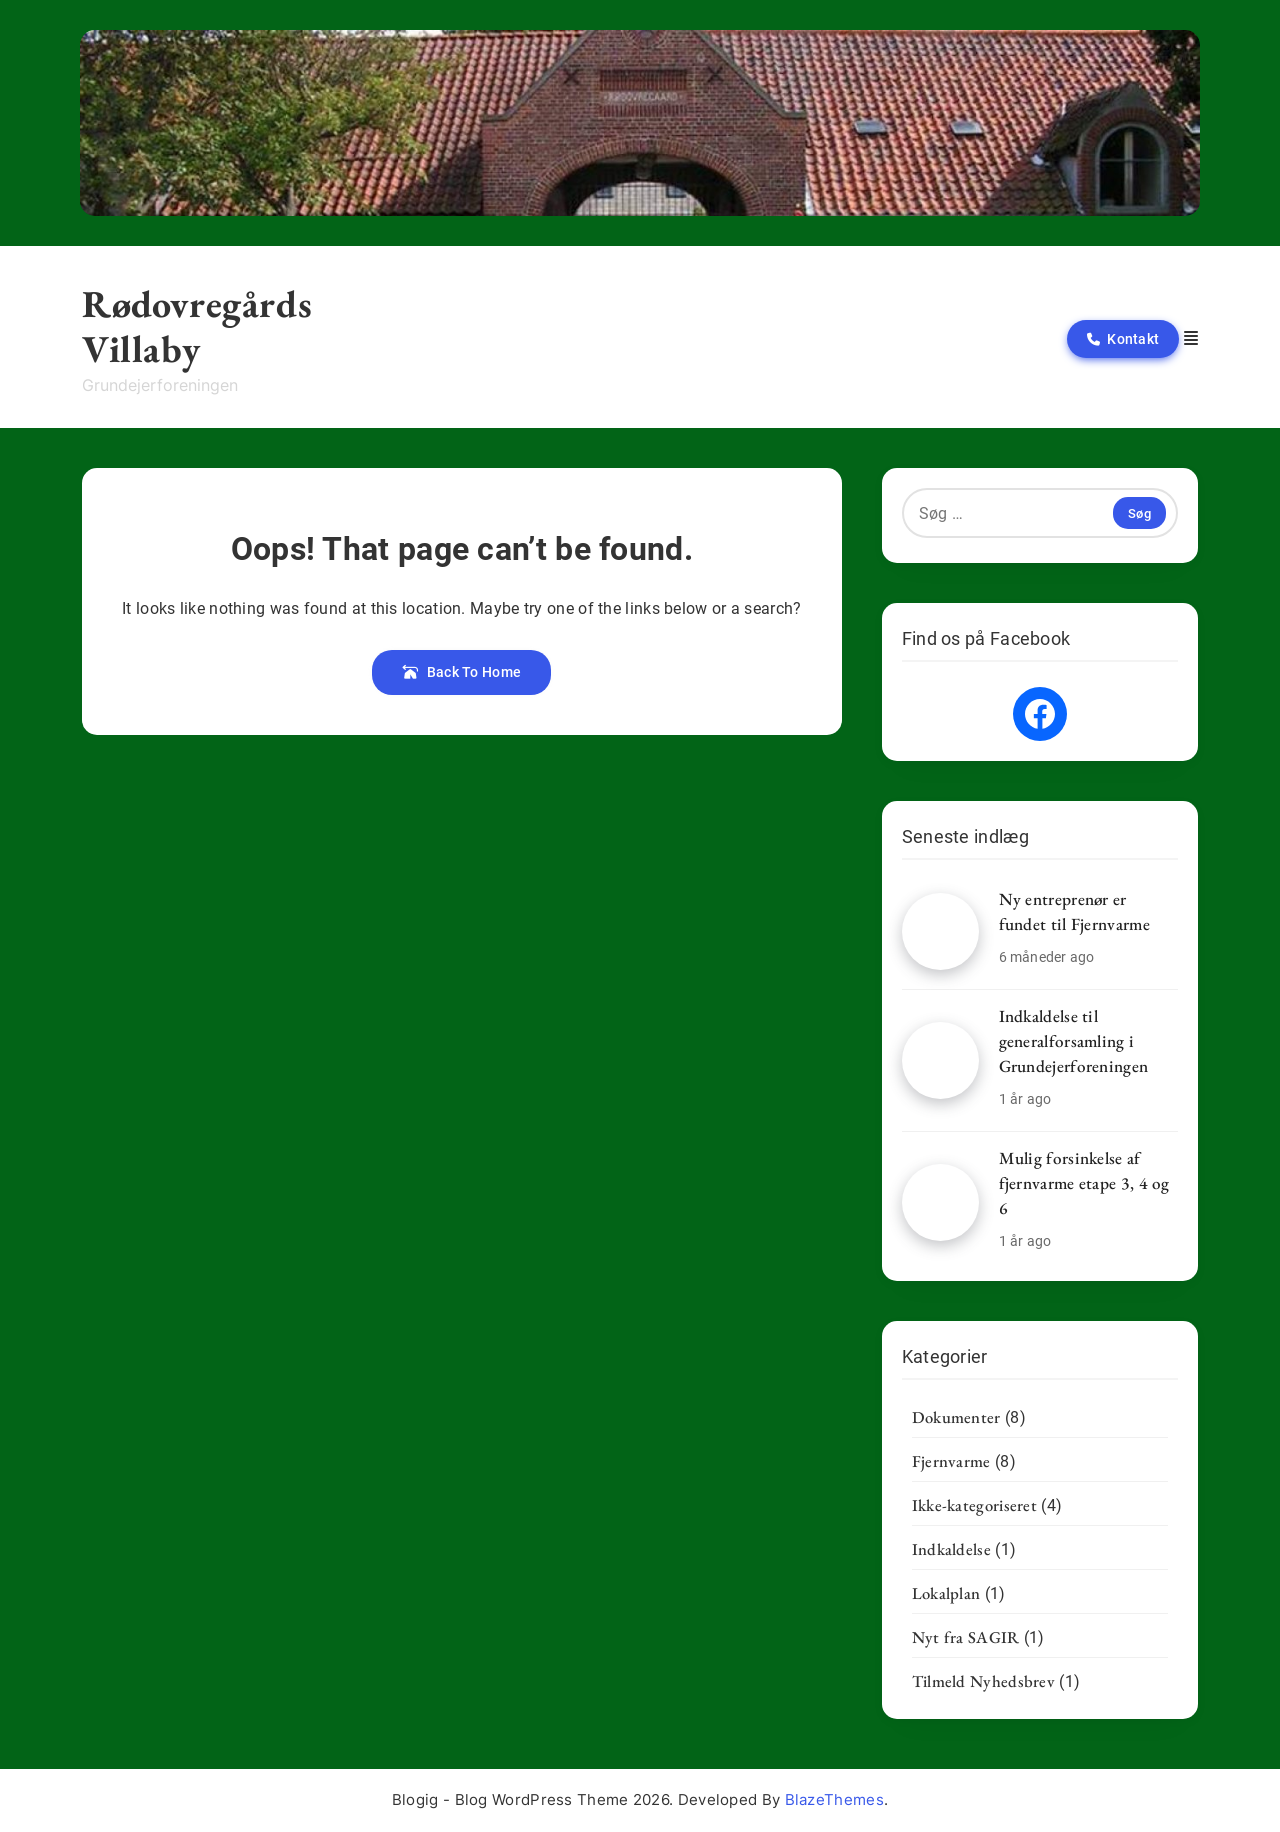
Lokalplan (946, 1593)
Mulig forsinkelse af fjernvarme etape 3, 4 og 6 (1084, 1183)
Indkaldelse (951, 1549)
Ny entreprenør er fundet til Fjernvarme (1074, 911)
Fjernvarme (951, 1461)
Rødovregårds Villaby (197, 326)
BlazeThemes (834, 1799)
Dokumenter (956, 1417)
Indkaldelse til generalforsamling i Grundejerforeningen (1074, 1041)
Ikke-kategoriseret (974, 1505)
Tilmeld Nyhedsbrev (983, 1681)
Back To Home (461, 672)
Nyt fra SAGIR (966, 1637)
